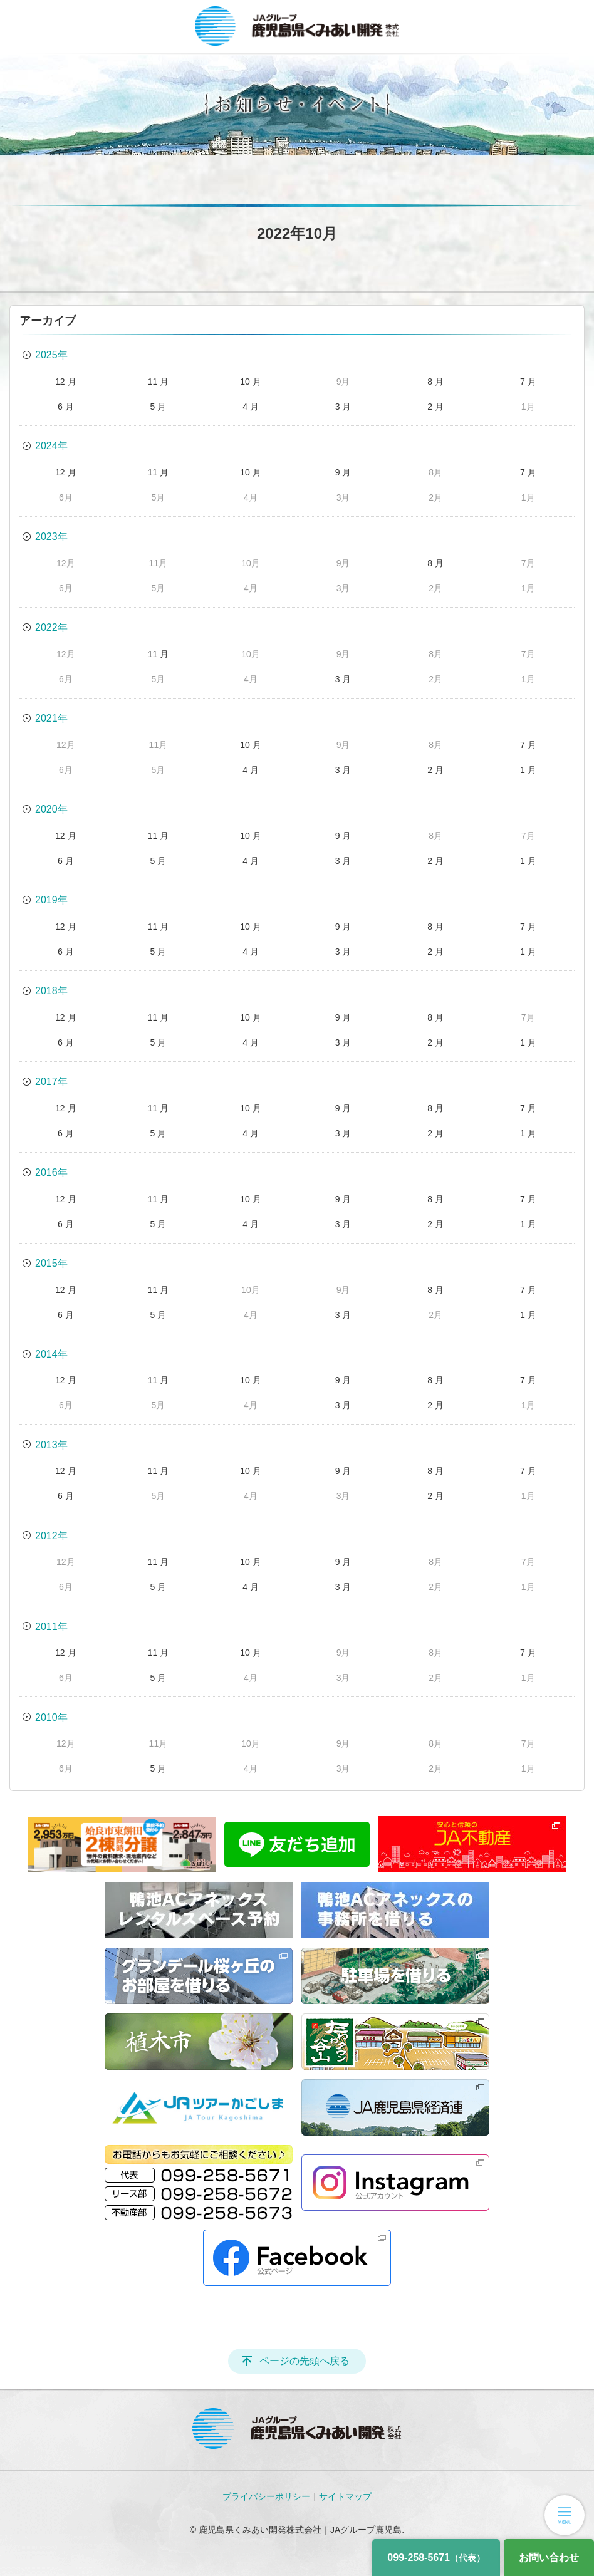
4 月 (250, 407)
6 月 (66, 407)
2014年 (51, 1354)
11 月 (158, 382)
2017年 (51, 1081)
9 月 (343, 472)
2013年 (51, 1445)
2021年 (51, 718)
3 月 (343, 407)
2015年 (51, 1263)
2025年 (51, 355)
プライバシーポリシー (266, 2496)
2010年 (51, 1717)
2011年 (51, 1626)
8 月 (435, 382)
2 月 (435, 407)
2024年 (51, 445)
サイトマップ (345, 2496)
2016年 (51, 1172)
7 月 (528, 382)
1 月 (528, 770)
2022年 (51, 627)
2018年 (51, 990)
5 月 (158, 407)
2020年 (51, 809)
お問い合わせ (549, 2557)
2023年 (51, 536)
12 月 (65, 382)
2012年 (51, 1535)
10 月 (250, 382)
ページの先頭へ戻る (304, 2360)
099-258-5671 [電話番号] (436, 2557)
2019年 (51, 900)
